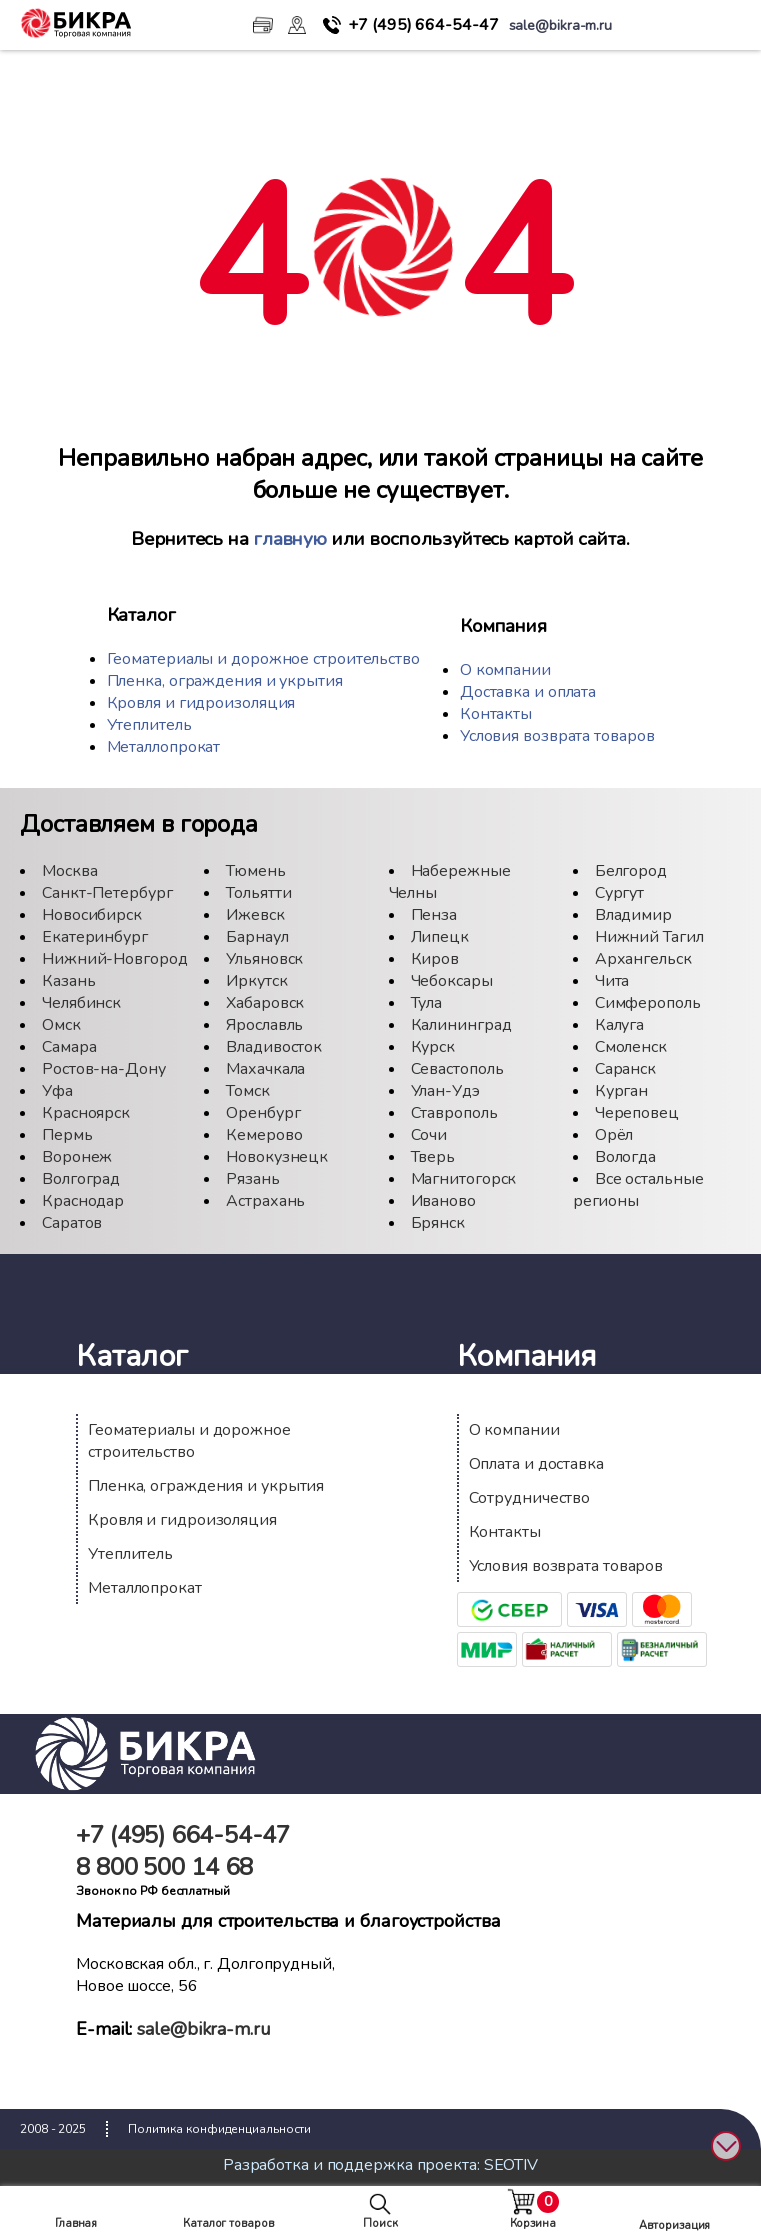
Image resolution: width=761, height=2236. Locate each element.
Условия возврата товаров (557, 736)
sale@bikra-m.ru (204, 2029)
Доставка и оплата (528, 692)
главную (290, 539)
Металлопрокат (164, 747)
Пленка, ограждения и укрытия (225, 681)
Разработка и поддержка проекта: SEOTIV (380, 2165)
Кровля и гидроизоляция (201, 703)
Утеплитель (149, 725)
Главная (76, 2223)
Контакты (496, 714)
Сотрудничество (530, 1498)
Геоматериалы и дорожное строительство (263, 659)
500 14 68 (164, 1867)
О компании (505, 670)
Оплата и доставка (536, 1464)
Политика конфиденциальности (219, 2129)
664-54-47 (423, 25)
